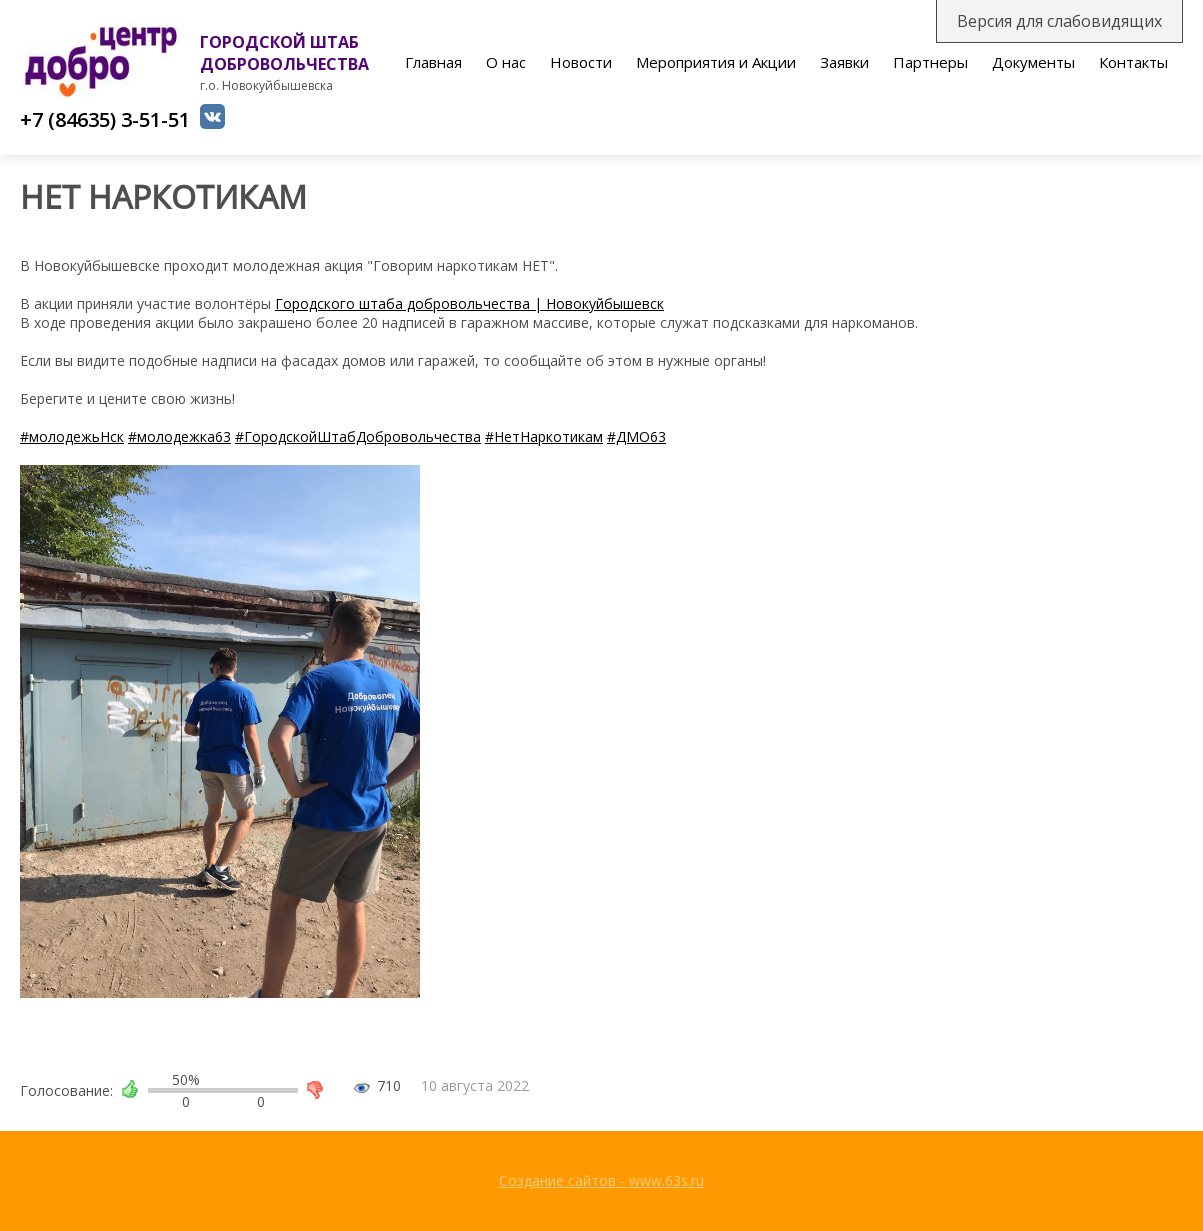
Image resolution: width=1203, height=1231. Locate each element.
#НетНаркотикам (544, 436)
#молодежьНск (72, 436)
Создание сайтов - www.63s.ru (601, 1180)
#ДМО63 (636, 436)
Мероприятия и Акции (716, 62)
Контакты (1133, 62)
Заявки (844, 62)
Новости (581, 62)
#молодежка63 (179, 436)
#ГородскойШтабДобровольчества (358, 436)
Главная (433, 62)
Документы (1033, 62)
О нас (506, 62)
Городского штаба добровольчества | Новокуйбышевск (469, 303)
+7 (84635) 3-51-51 (105, 119)
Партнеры (930, 62)
